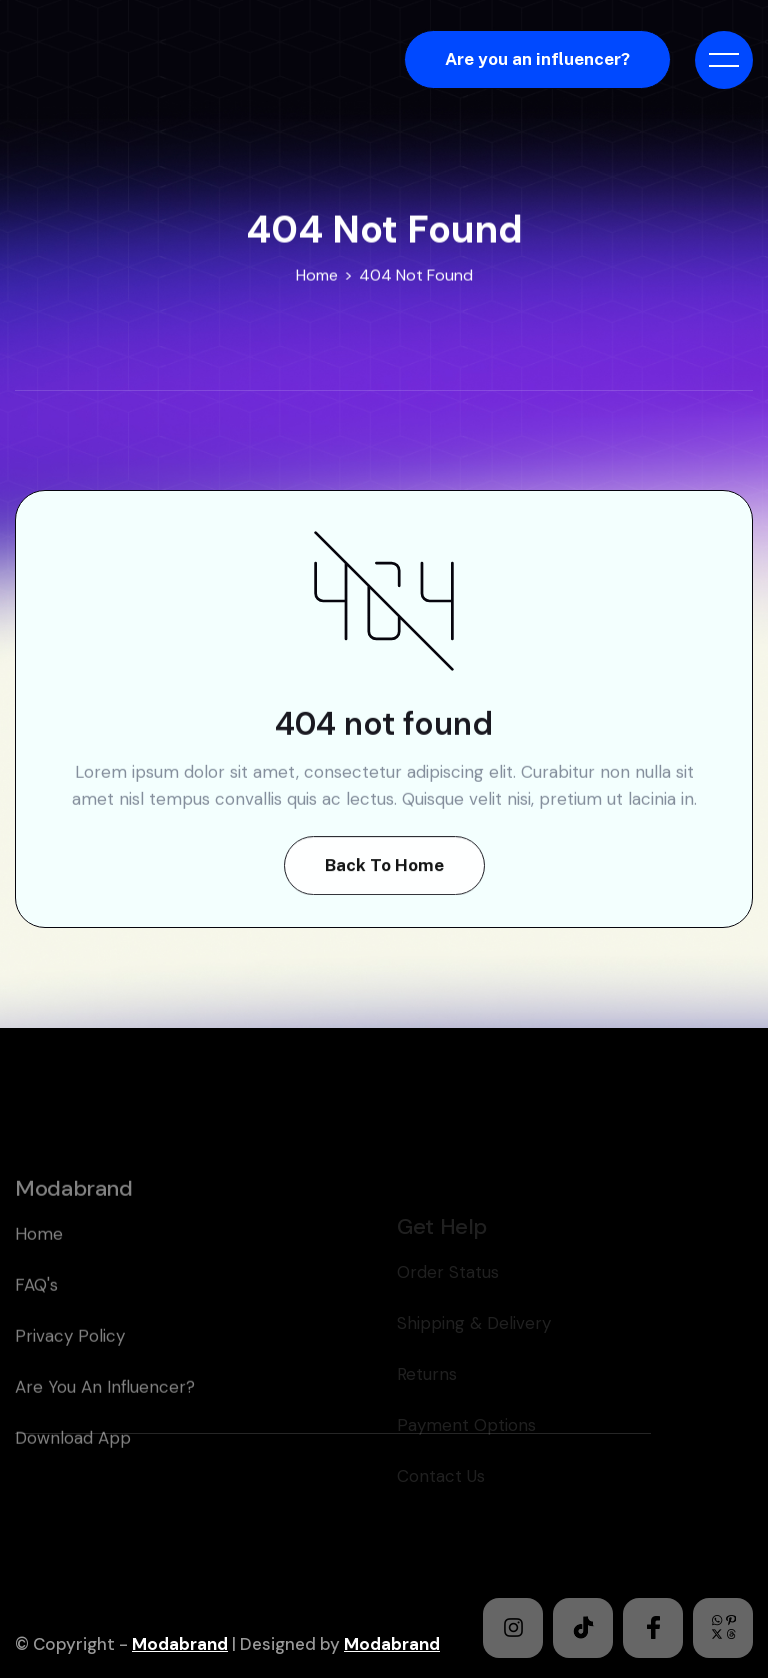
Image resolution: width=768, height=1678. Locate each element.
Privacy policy (70, 1374)
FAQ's (36, 1323)
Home (317, 275)
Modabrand (180, 1644)
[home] (142, 60)
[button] (724, 60)
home (39, 1272)
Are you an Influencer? (105, 1425)
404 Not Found (416, 275)
